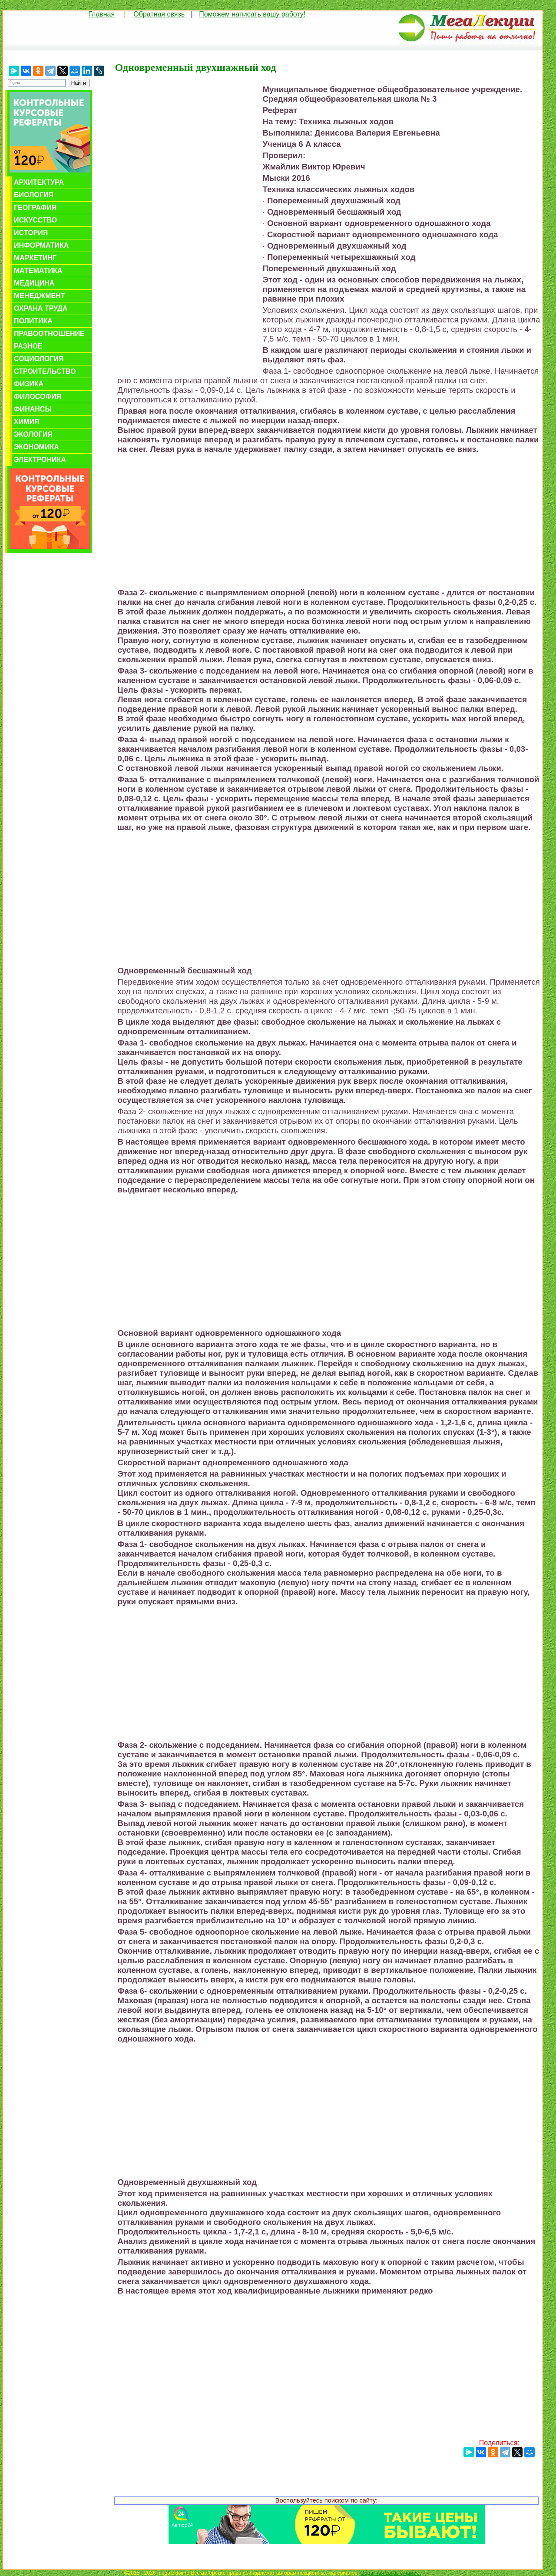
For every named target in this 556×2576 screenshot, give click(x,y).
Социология (39, 358)
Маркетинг (35, 258)
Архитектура (39, 182)
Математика (38, 270)
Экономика (36, 447)
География (35, 207)
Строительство (45, 371)
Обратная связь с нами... (391, 2573)
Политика (33, 321)
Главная (101, 14)
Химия (27, 421)
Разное (28, 346)
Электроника (40, 459)
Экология (33, 434)
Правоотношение (49, 333)
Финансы (33, 409)
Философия (37, 396)
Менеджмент (39, 295)
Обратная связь (159, 14)
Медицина (34, 283)
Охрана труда (40, 308)
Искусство (35, 220)
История (31, 232)
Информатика (41, 245)
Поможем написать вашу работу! (252, 14)
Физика (28, 384)
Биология (33, 195)
